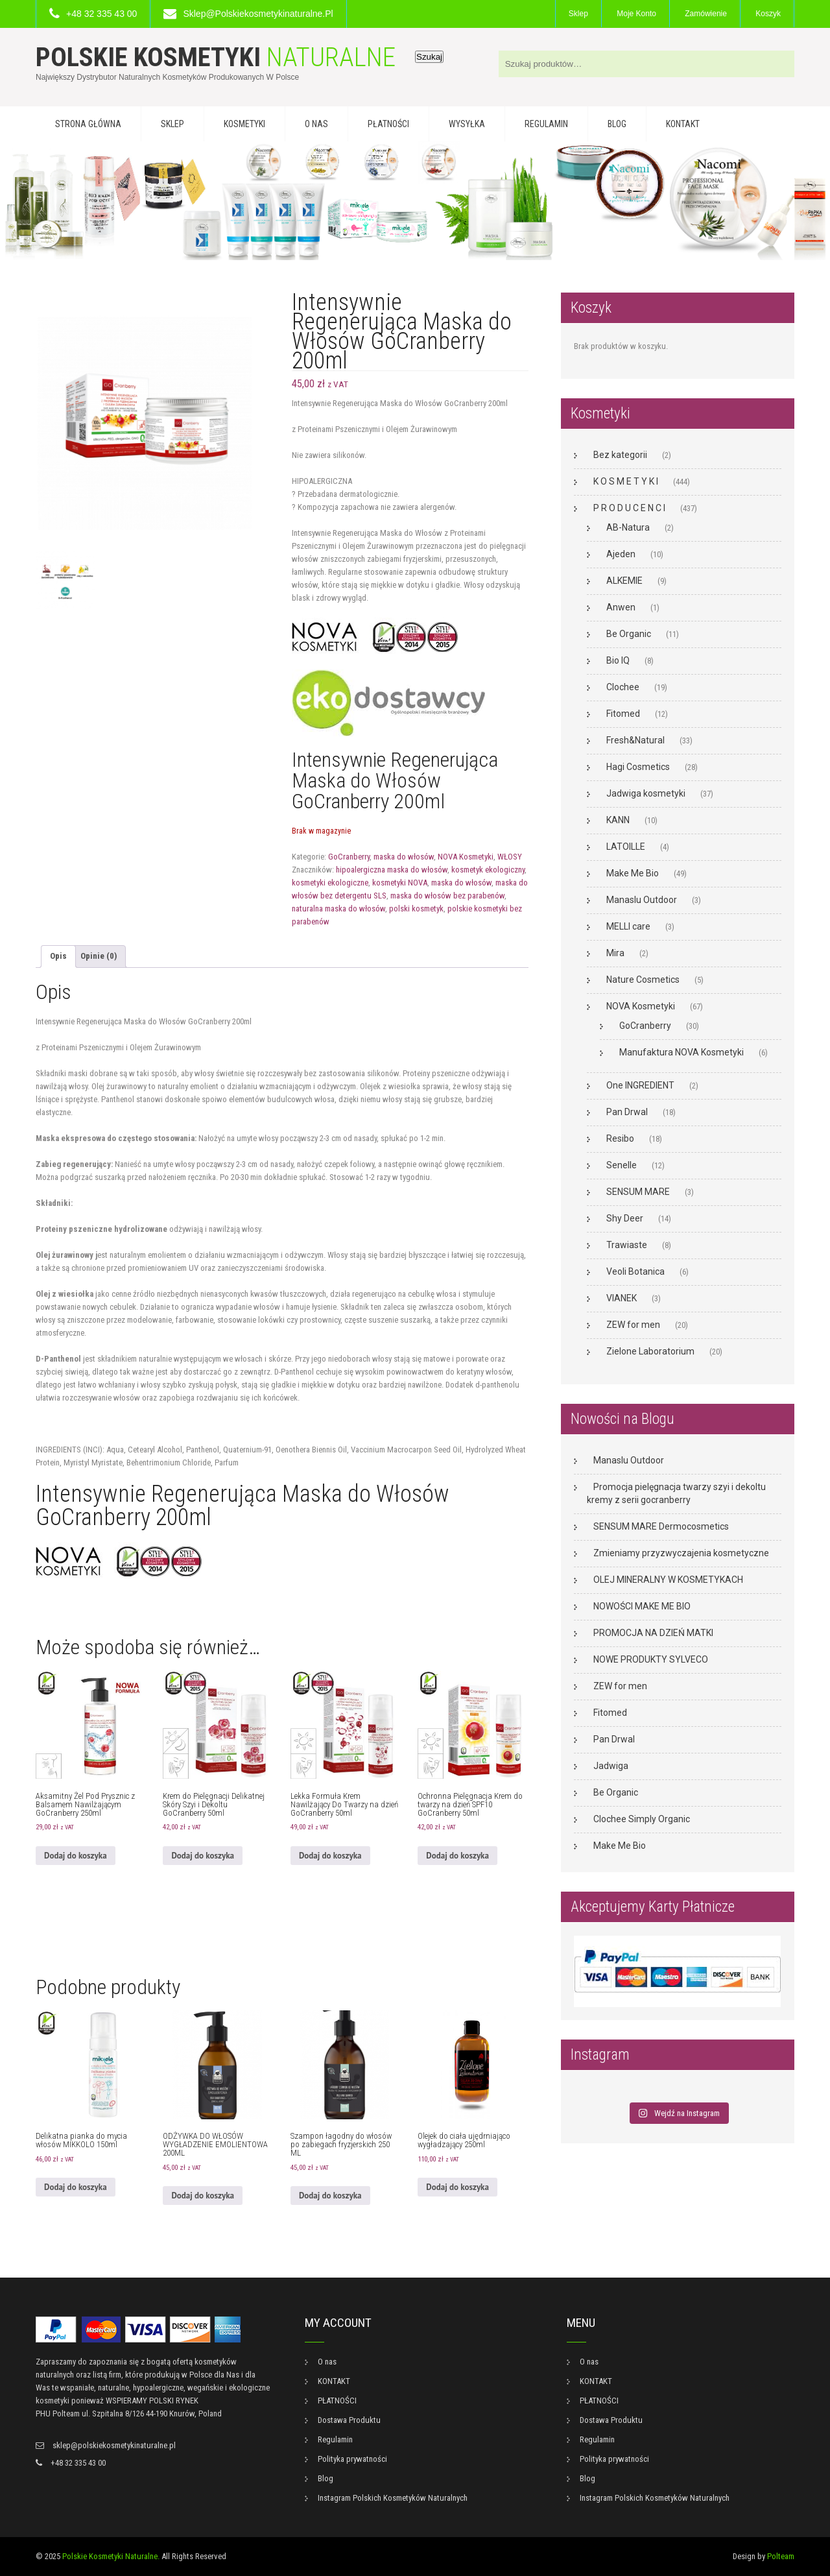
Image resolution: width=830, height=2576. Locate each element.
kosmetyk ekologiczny (488, 869)
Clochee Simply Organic (641, 1819)
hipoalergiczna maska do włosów (391, 869)
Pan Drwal (627, 1112)
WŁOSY (509, 856)
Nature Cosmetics (643, 979)
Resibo (620, 1138)
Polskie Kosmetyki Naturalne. (111, 2556)
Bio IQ (618, 660)
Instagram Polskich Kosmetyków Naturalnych (393, 2498)
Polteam (780, 2556)
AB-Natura (628, 527)
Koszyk (768, 13)
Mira (615, 953)
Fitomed (623, 713)
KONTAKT (683, 124)
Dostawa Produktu (349, 2420)
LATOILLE (625, 846)
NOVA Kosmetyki (465, 856)
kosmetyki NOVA (399, 882)
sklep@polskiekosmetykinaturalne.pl (258, 13)
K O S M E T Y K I (625, 481)
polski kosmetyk (416, 908)
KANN (618, 820)
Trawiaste (626, 1245)
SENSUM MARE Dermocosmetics (661, 1526)
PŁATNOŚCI (388, 124)
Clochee (622, 687)
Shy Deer (624, 1218)
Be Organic (628, 634)
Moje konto (636, 13)
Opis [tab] (58, 956)
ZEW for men (633, 1324)
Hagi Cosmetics (638, 767)
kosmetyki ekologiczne (330, 882)
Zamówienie (706, 13)
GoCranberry (349, 856)
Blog (617, 124)
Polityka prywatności (352, 2459)
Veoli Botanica (635, 1271)
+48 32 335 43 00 (101, 13)
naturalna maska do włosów (338, 908)
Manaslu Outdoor (641, 900)
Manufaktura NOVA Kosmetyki (681, 1052)
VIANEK (621, 1298)
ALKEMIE (624, 580)
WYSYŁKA (467, 124)
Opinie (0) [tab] (98, 956)
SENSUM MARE (638, 1191)
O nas (316, 124)
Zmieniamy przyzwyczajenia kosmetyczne (681, 1553)
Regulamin (546, 124)
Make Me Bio (632, 873)
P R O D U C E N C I (629, 508)
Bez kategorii (620, 455)
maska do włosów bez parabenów (447, 895)
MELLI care (628, 926)
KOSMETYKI (244, 124)
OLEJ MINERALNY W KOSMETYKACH (668, 1579)
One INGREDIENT (640, 1085)
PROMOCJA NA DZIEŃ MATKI (653, 1633)
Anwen (620, 607)
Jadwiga (610, 1766)
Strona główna (88, 124)
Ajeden (620, 554)
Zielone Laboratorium (650, 1351)
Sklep (578, 13)
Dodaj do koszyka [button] (75, 1855)
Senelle (621, 1165)
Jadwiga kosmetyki (645, 793)
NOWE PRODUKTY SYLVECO (650, 1659)
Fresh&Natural (635, 740)
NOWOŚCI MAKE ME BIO (642, 1606)
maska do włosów (404, 856)
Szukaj (429, 57)
